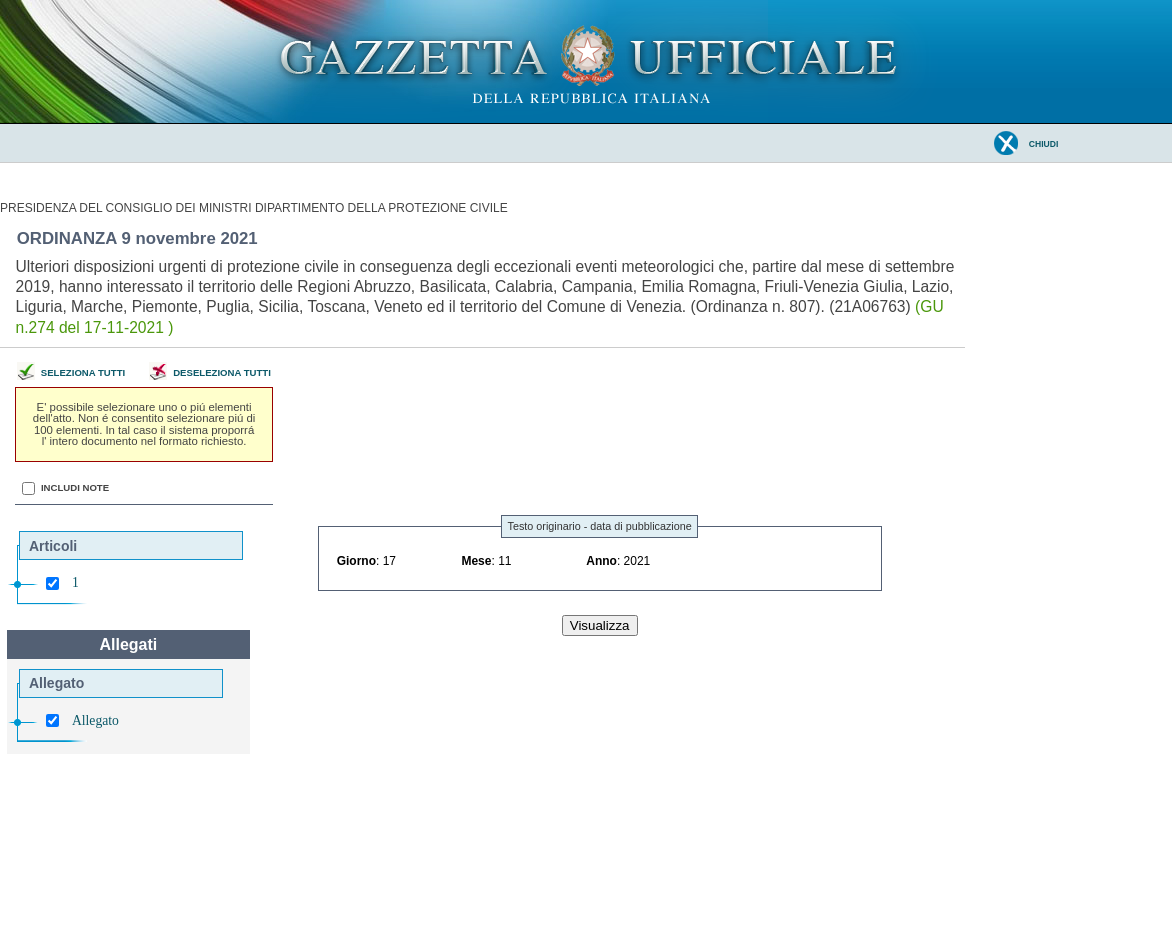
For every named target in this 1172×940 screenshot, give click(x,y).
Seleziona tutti (83, 373)
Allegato (95, 720)
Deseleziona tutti (222, 373)
